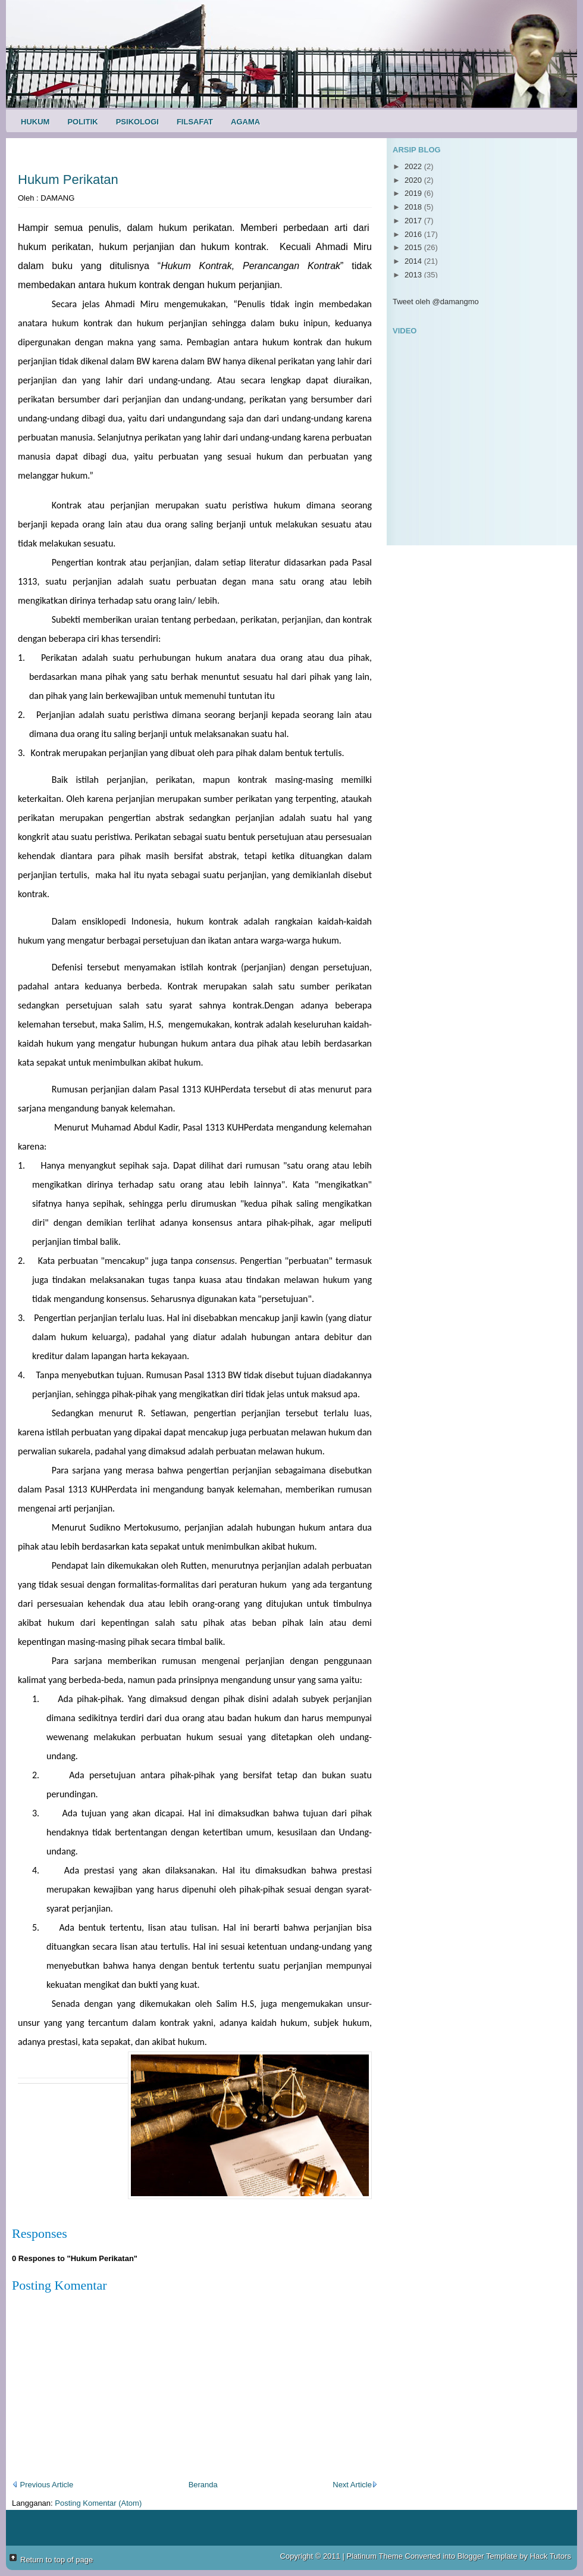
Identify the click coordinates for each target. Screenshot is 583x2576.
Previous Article (42, 2484)
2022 (414, 166)
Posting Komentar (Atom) (98, 2503)
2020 (414, 180)
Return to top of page (56, 2559)
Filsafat (195, 121)
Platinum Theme (375, 2556)
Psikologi (137, 121)
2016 (414, 234)
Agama (245, 121)
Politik (82, 121)
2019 (414, 193)
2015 (414, 247)
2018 (414, 206)
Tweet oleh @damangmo (436, 301)
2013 (414, 274)
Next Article (355, 2484)
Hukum (35, 121)
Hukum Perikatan (68, 179)
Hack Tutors (550, 2556)
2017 (414, 220)
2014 (414, 261)
